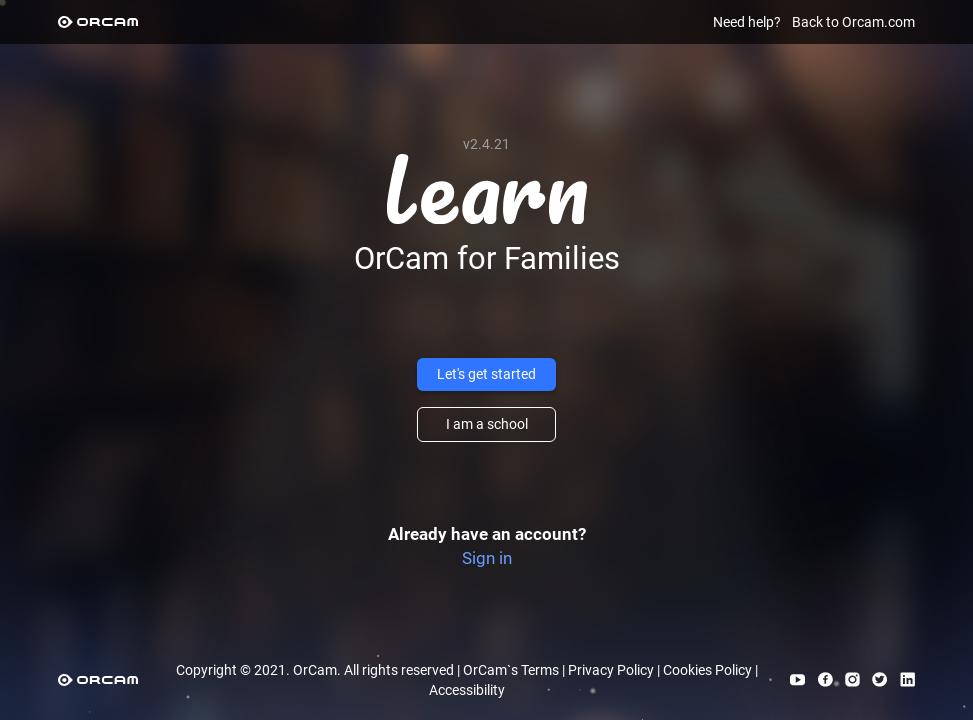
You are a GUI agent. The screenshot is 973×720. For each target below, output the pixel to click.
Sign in (487, 558)
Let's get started (486, 374)
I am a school (487, 424)
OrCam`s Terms (511, 670)
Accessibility (467, 690)
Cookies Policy (707, 670)
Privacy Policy (611, 670)
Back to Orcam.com (853, 22)
